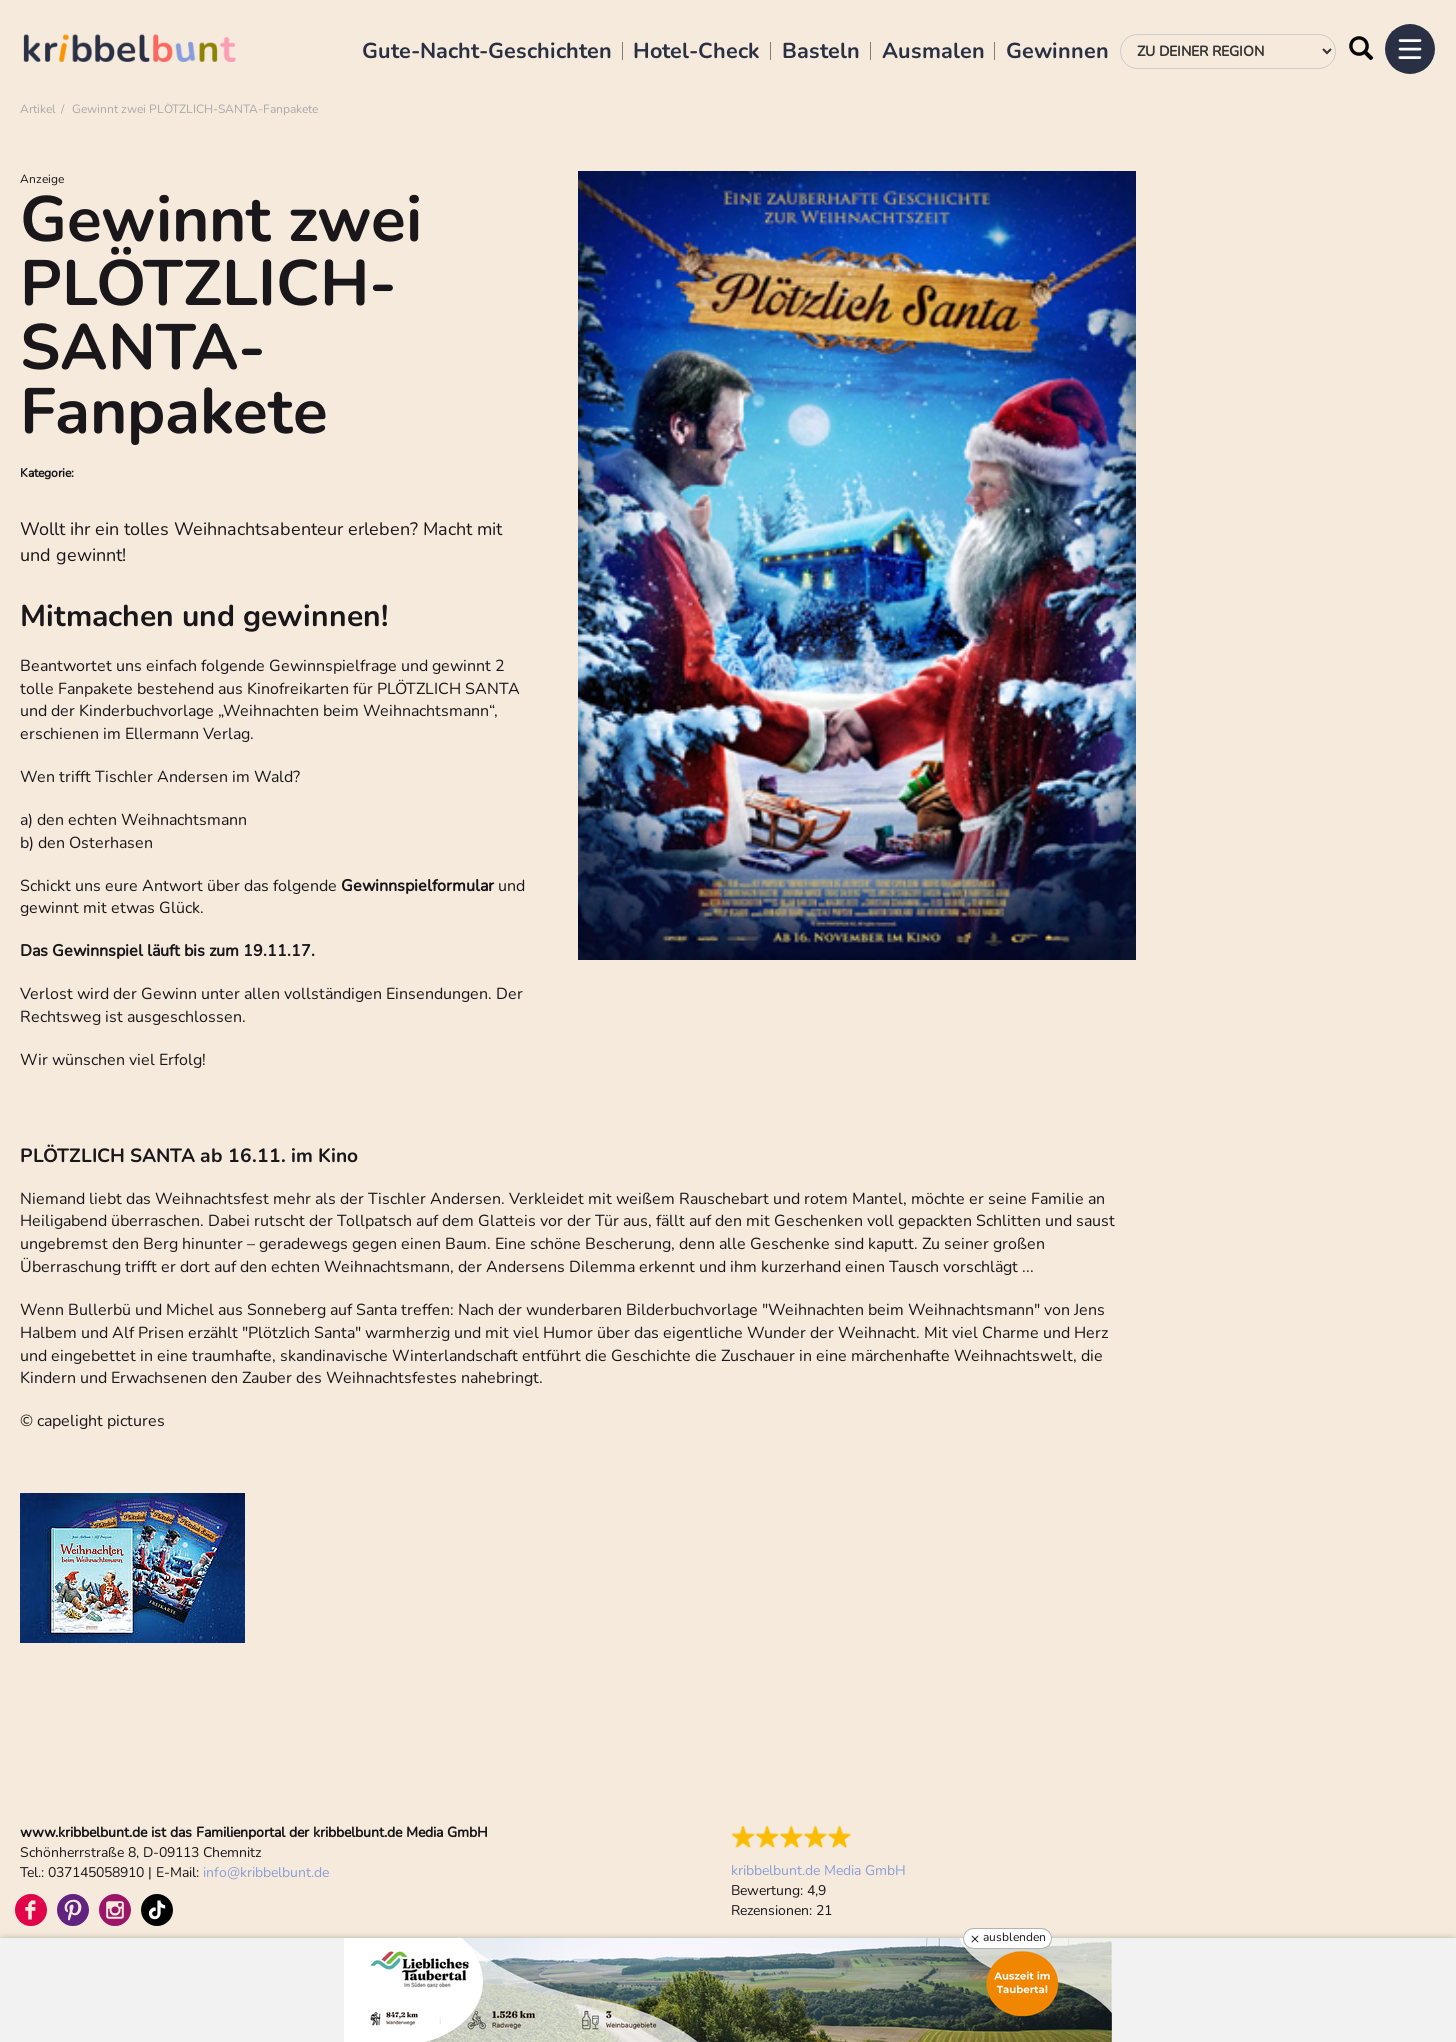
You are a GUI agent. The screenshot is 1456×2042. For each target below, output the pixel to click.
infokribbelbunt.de (266, 1872)
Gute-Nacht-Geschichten (487, 52)
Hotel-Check (696, 52)
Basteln (821, 52)
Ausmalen (933, 52)
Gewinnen (1057, 52)
